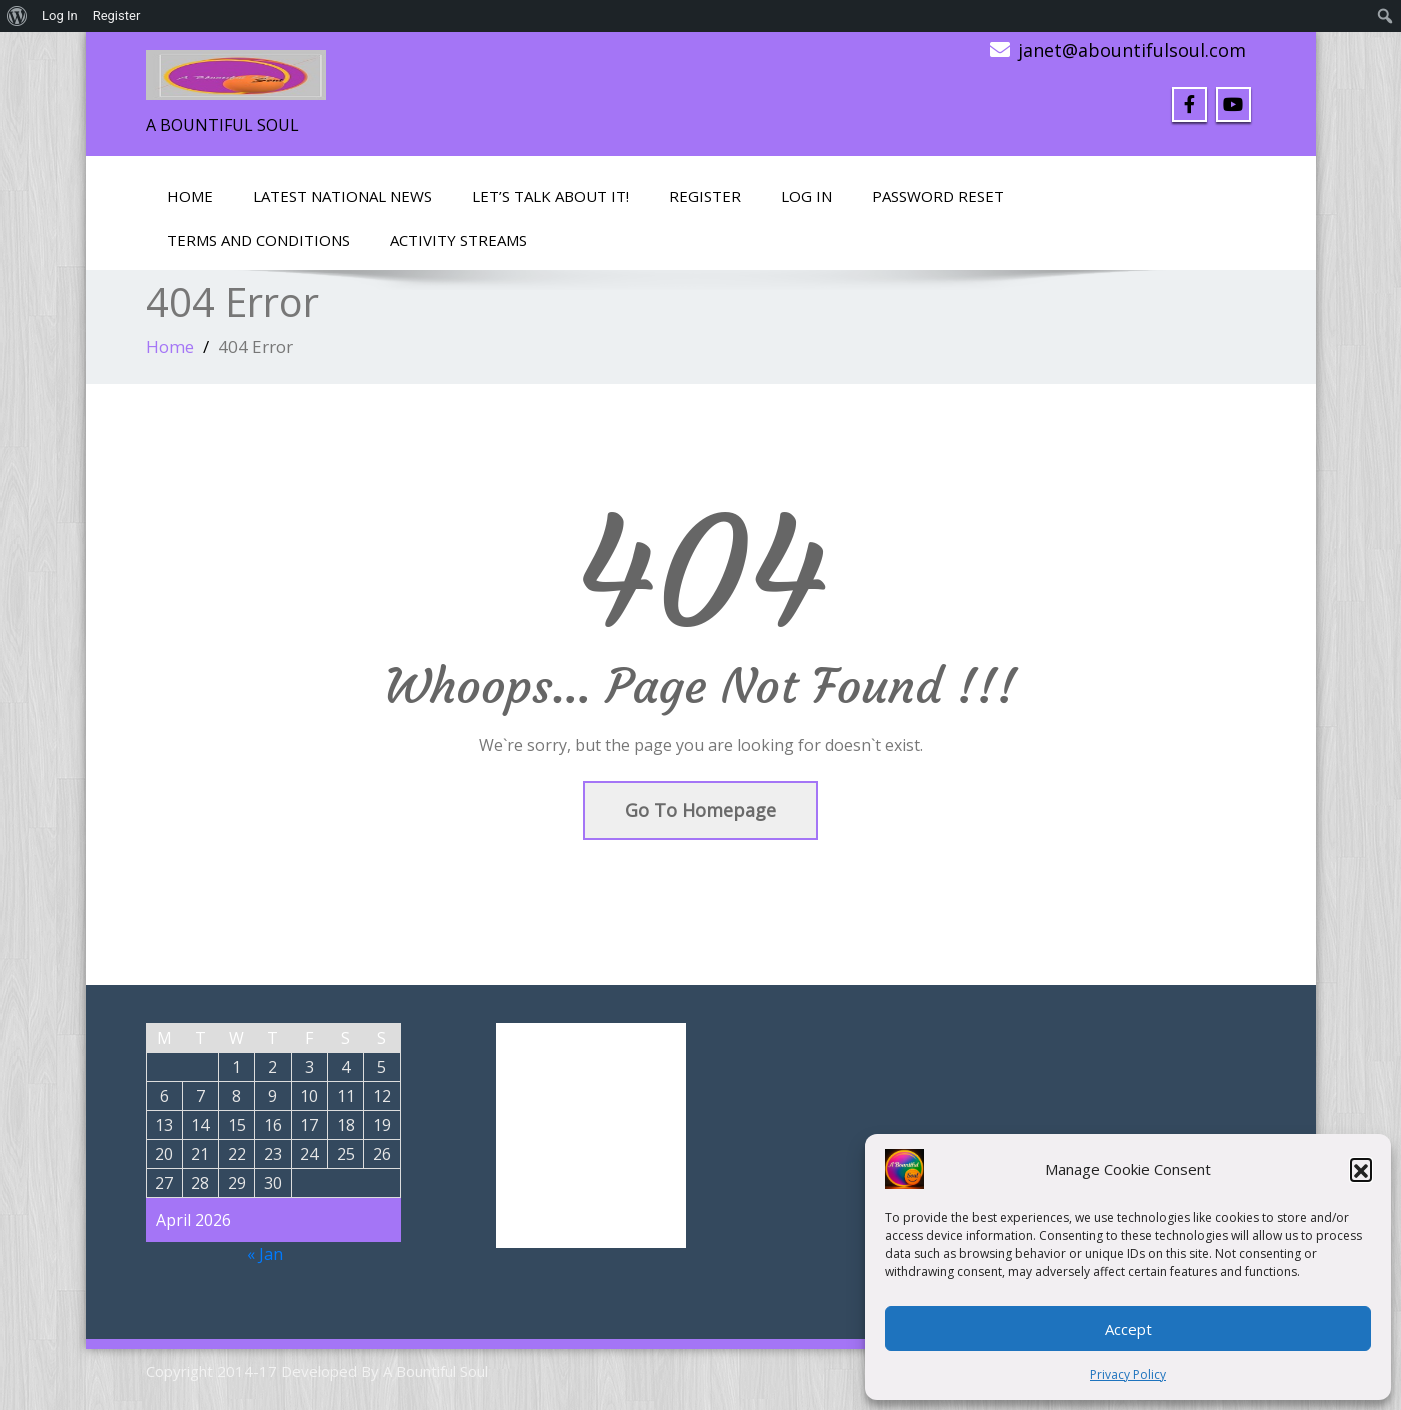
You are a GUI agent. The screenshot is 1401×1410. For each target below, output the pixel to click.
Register (705, 196)
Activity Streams (458, 240)
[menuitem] (17, 16)
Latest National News (342, 196)
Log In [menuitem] (60, 15)
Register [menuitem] (117, 15)
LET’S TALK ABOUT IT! (550, 196)
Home (190, 196)
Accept (1128, 1329)
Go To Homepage (700, 810)
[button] (1361, 1169)
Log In (806, 196)
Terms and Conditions (258, 240)
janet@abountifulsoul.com (1132, 50)
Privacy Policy (1128, 1374)
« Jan (265, 1254)
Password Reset (938, 196)
